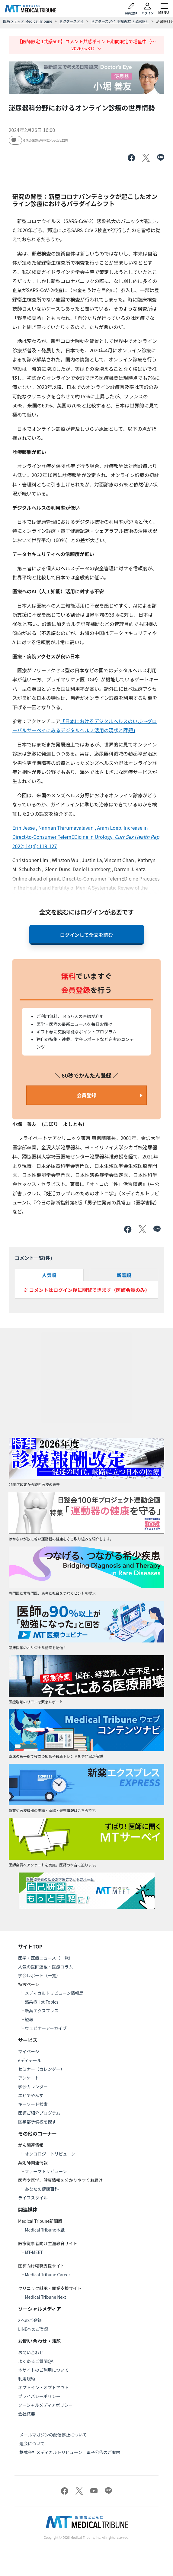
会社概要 (26, 2414)
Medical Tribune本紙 (45, 2230)
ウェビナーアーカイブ (46, 2028)
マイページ (28, 2051)
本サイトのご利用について (43, 2370)
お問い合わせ (30, 2352)
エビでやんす (30, 2095)
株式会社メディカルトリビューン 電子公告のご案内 (69, 2452)
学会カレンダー (33, 2087)
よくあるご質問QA (35, 2361)
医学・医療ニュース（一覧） (45, 1958)
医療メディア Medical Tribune (27, 21)
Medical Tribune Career (47, 2274)
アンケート (28, 2078)
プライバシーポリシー (39, 2396)
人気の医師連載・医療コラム (45, 1967)
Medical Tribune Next (45, 2297)
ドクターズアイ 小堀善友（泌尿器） (120, 21)
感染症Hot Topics (41, 2002)
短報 (29, 2019)
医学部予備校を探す (37, 2122)
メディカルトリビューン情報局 (54, 1993)
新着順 (124, 1275)
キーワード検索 (33, 2104)
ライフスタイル (33, 2198)
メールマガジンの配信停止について (53, 2435)
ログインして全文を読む (86, 934)
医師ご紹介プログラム (39, 2113)
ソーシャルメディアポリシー (45, 2405)
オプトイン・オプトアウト (43, 2387)
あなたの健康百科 (42, 2189)
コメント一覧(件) (33, 1257)
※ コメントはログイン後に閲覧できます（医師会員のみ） (86, 1289)
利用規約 (26, 2379)
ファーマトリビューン (46, 2171)
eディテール (29, 2060)
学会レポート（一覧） (39, 1975)
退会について (32, 2443)
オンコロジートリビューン (50, 2154)
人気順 (49, 1275)
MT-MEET (34, 2252)
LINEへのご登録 (33, 2329)
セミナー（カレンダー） (41, 2069)
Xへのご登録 (30, 2320)
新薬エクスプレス (42, 2011)
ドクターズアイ (71, 21)
